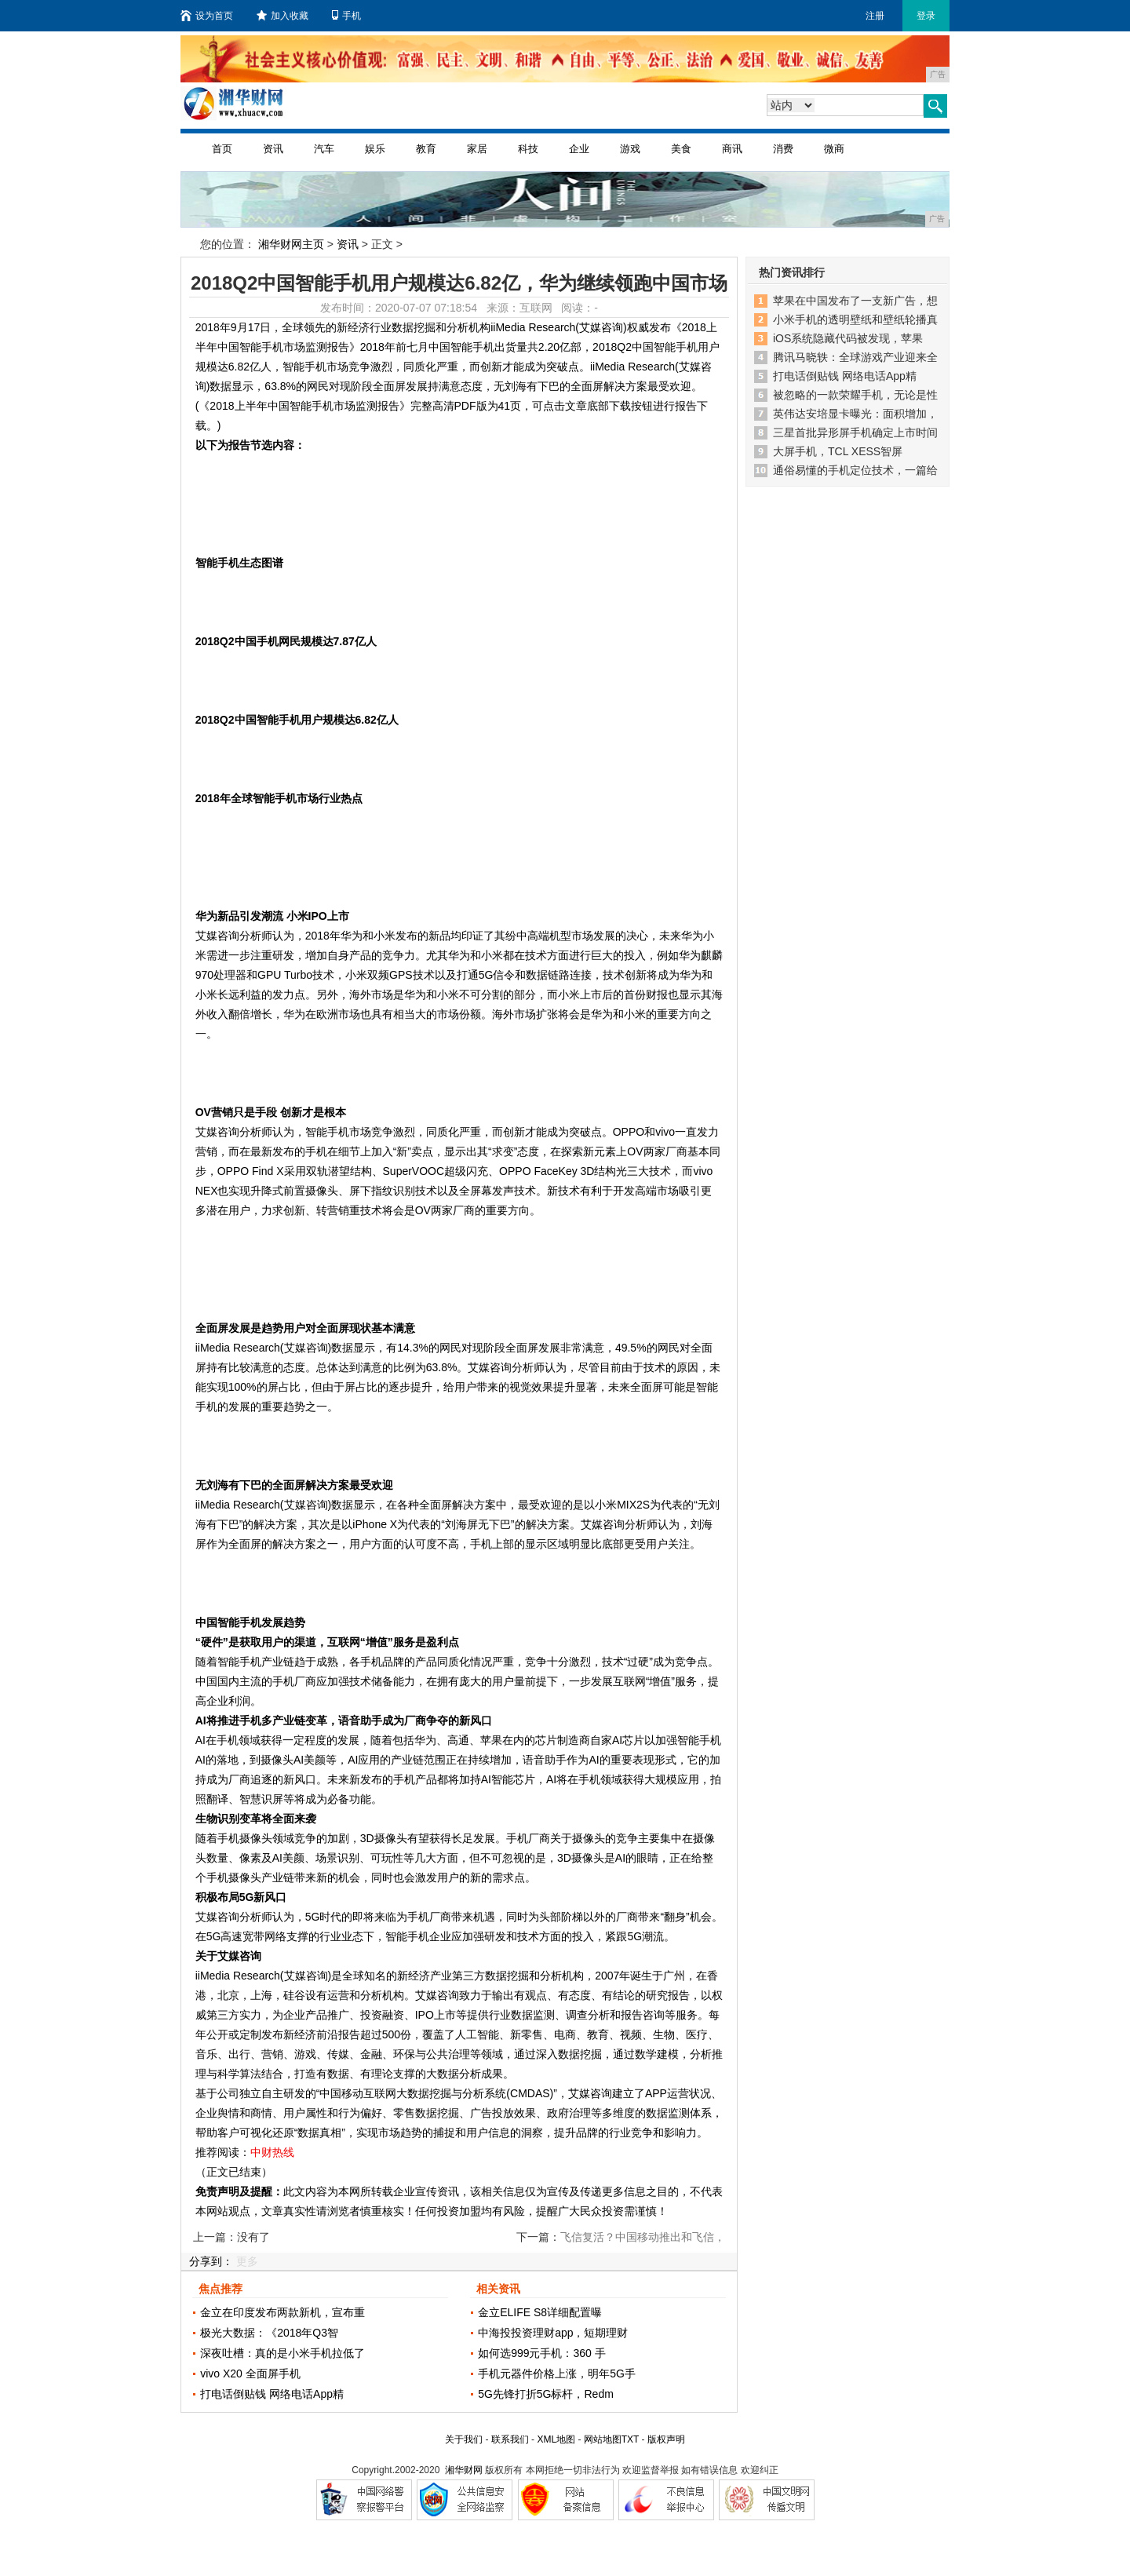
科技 (528, 149)
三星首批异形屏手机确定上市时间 (855, 432)
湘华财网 (464, 2470)
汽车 (324, 149)
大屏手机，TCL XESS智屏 (837, 451)
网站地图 (603, 2439)
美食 (681, 149)
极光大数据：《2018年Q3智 (269, 2332)
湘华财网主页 (291, 244)
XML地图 (556, 2439)
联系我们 (510, 2439)
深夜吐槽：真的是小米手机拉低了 (282, 2353)
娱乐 (375, 149)
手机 (346, 15)
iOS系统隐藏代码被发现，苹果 (848, 338)
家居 (477, 149)
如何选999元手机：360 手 (542, 2353)
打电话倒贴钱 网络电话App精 (272, 2394)
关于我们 (464, 2439)
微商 (834, 149)
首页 (222, 149)
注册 (875, 15)
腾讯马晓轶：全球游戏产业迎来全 (855, 357)
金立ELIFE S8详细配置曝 (540, 2312)
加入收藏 (282, 15)
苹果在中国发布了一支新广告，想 (855, 300)
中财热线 (272, 2152)
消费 (783, 149)
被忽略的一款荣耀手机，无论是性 (855, 395)
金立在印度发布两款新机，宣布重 (282, 2312)
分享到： (211, 2261)
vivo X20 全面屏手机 (250, 2373)
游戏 (630, 149)
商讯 (732, 149)
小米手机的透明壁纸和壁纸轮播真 (855, 319)
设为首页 (206, 15)
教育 (426, 149)
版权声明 (666, 2439)
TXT (630, 2439)
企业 (579, 149)
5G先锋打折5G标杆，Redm (546, 2394)
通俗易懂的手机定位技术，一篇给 (855, 470)
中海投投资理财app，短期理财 (553, 2332)
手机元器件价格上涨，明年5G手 (557, 2373)
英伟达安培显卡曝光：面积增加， (855, 413)
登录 (926, 15)
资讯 (273, 149)
